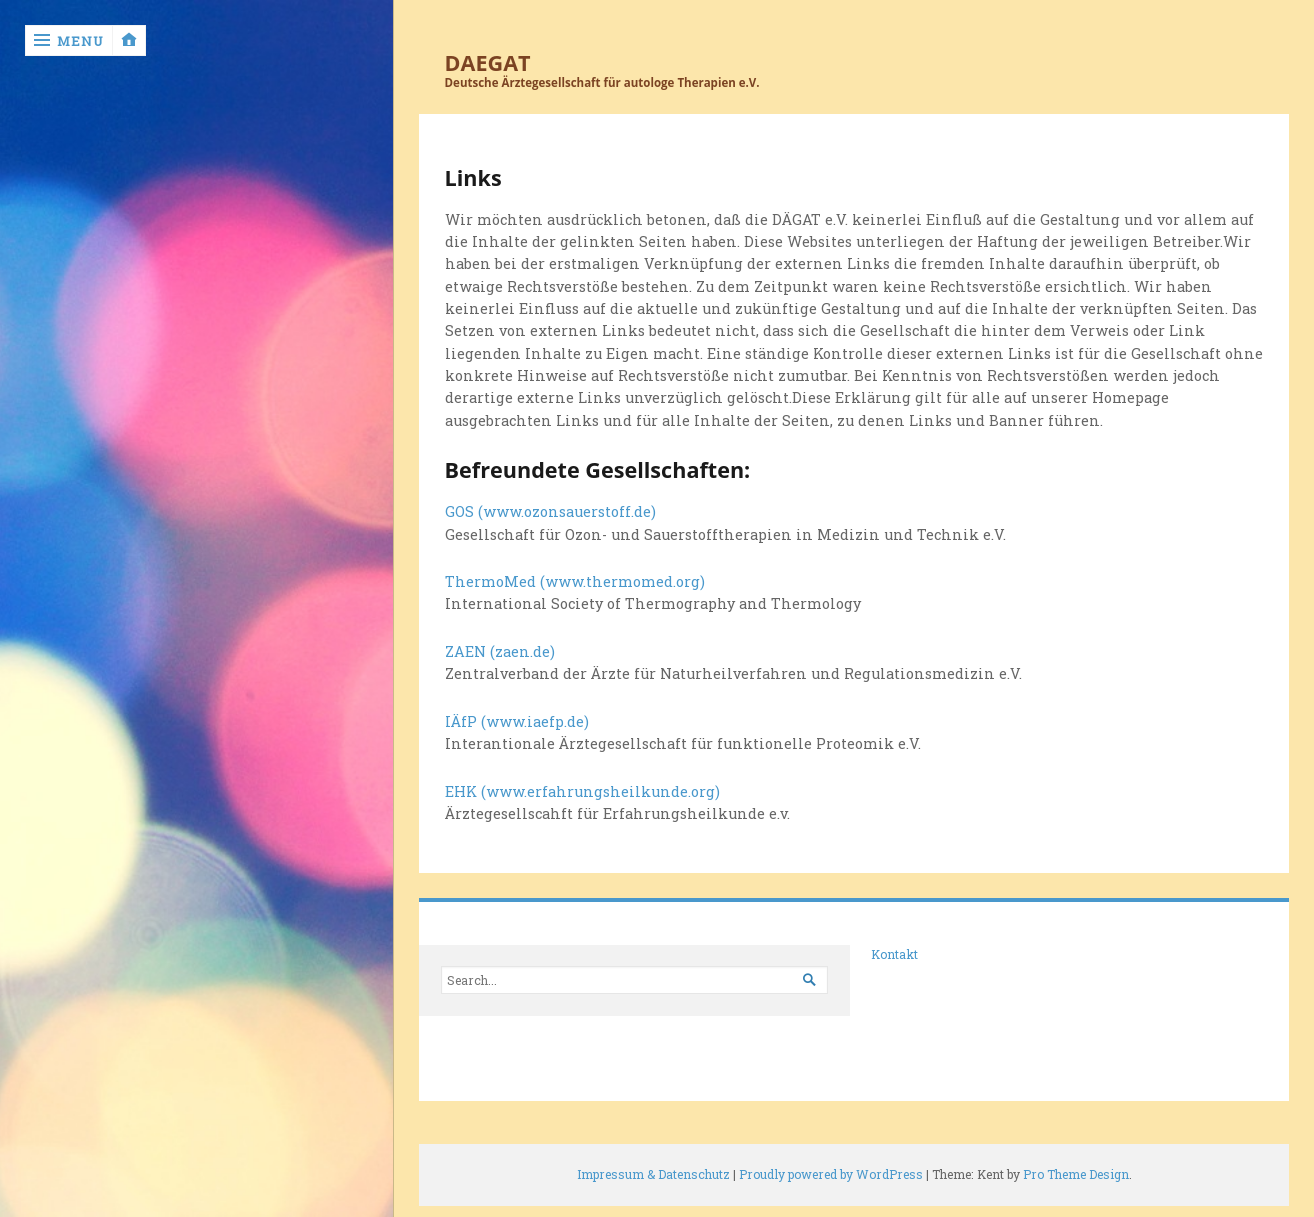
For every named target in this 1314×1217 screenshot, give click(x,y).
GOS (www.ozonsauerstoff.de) (550, 511)
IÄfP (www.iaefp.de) (517, 721)
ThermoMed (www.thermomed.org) (575, 581)
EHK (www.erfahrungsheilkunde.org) (582, 791)
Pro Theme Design (1076, 1174)
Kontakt (894, 954)
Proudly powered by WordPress (831, 1174)
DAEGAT (488, 62)
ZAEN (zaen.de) (500, 651)
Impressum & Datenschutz (653, 1174)
